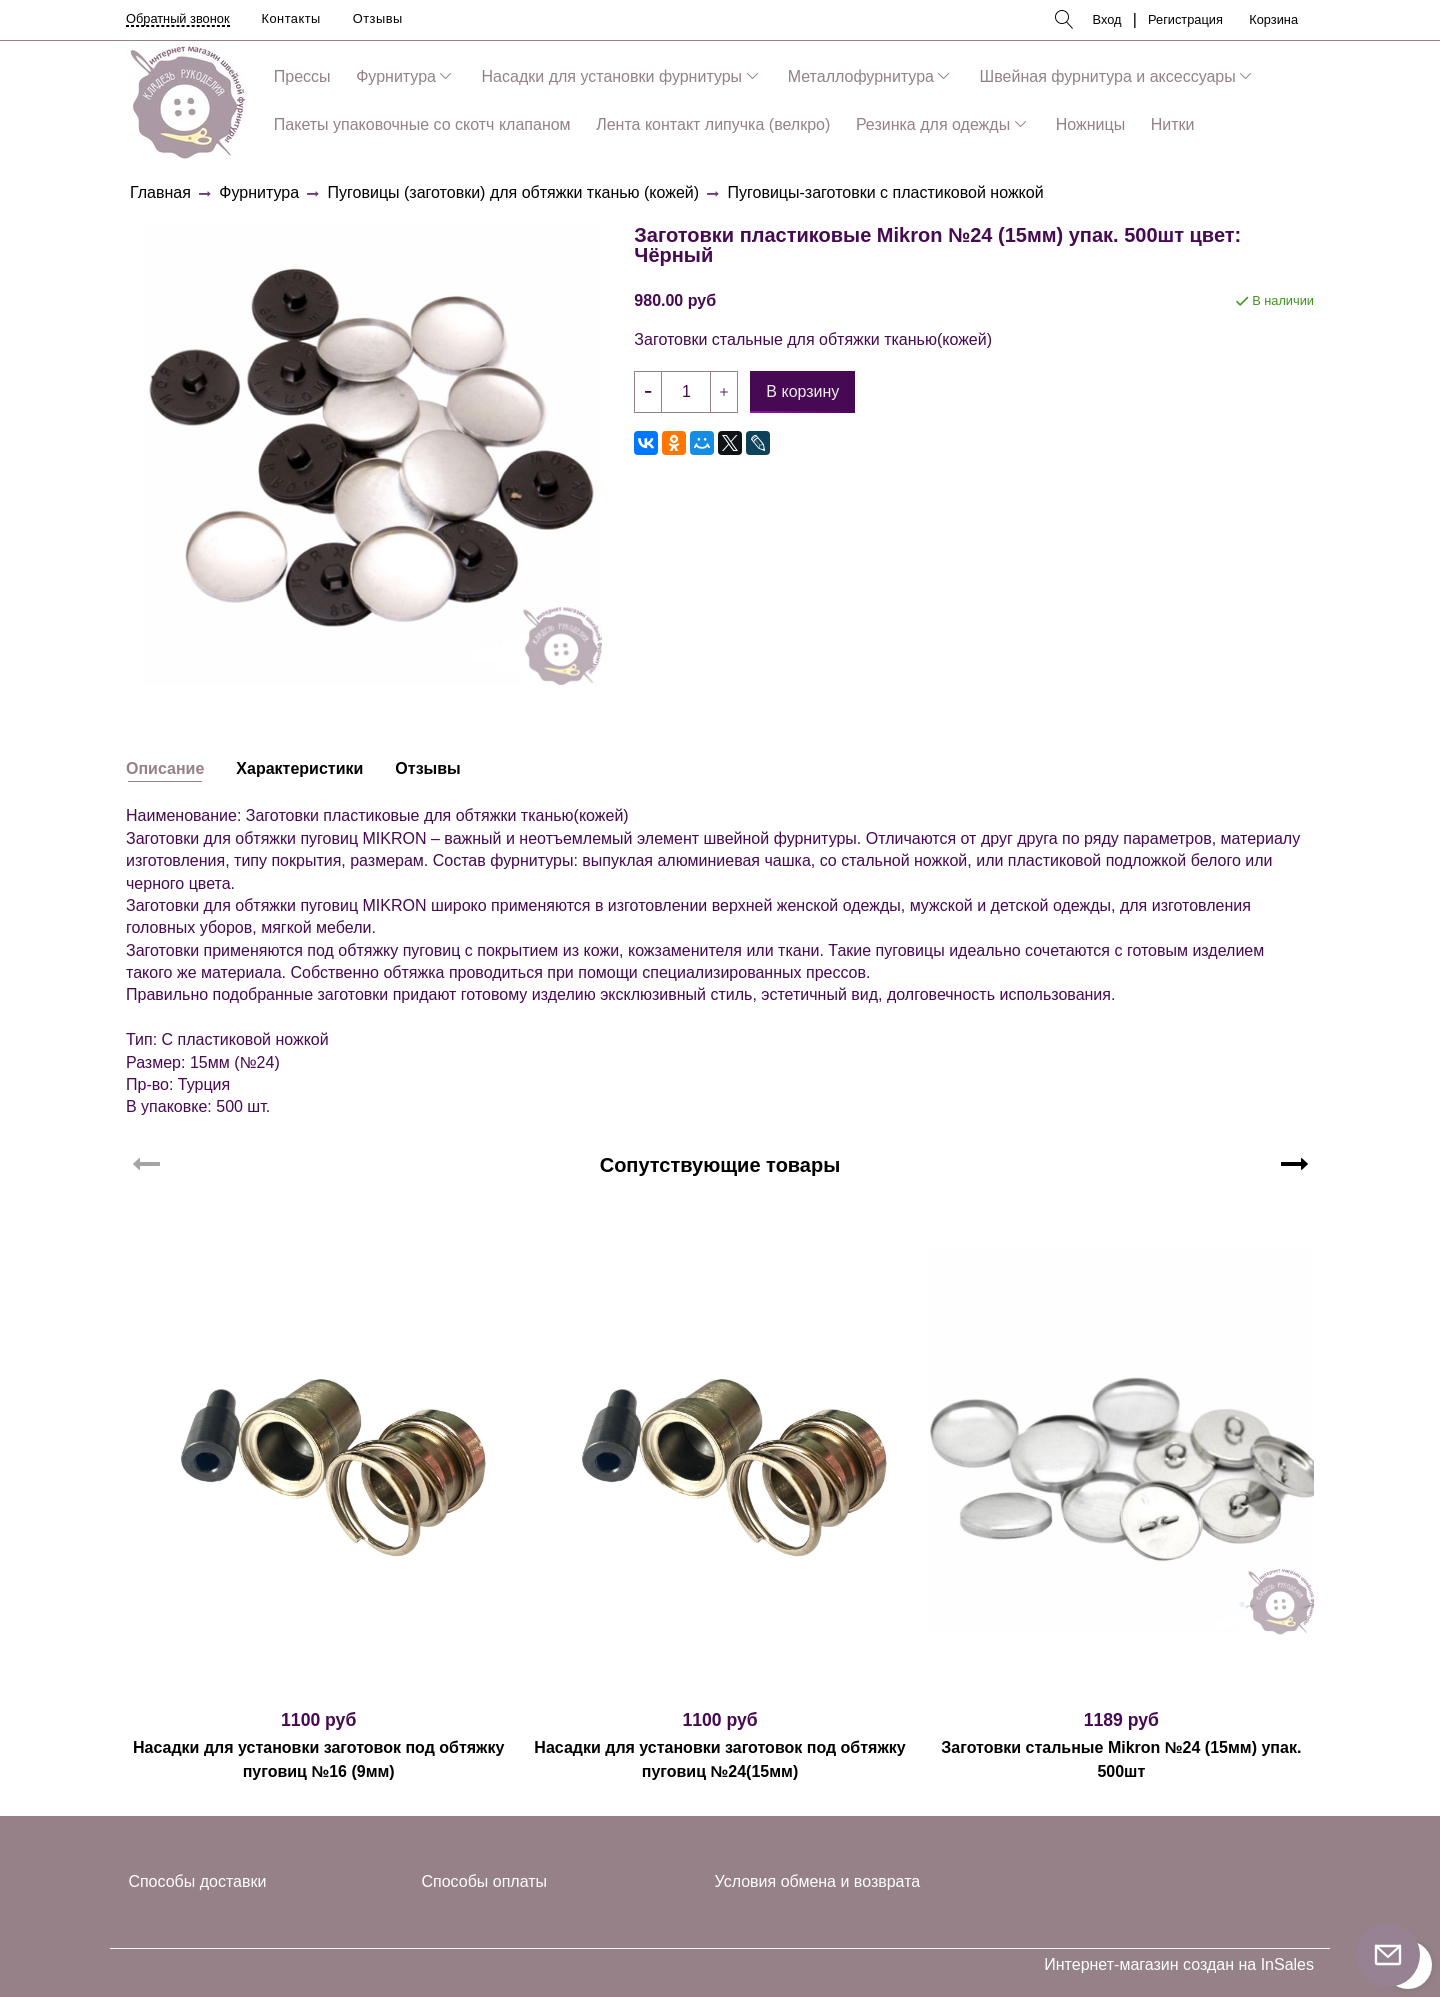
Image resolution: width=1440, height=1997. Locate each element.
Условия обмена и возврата (818, 1881)
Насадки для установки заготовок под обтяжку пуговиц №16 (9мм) (318, 1759)
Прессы (302, 76)
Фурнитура (396, 76)
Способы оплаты (485, 1881)
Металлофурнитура (861, 76)
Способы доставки (197, 1881)
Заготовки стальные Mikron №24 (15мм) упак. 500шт (1121, 1759)
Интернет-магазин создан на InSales (1179, 1965)
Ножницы (1090, 124)
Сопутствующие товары (720, 1165)
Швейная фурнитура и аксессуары (1108, 76)
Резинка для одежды (933, 124)
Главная (160, 192)
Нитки (1173, 124)
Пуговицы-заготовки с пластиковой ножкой (886, 192)
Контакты (291, 18)
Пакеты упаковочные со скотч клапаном (422, 124)
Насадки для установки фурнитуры (612, 76)
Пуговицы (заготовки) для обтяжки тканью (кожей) (514, 192)
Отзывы (378, 18)
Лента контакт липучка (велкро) (713, 124)
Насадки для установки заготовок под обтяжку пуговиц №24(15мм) (719, 1759)
